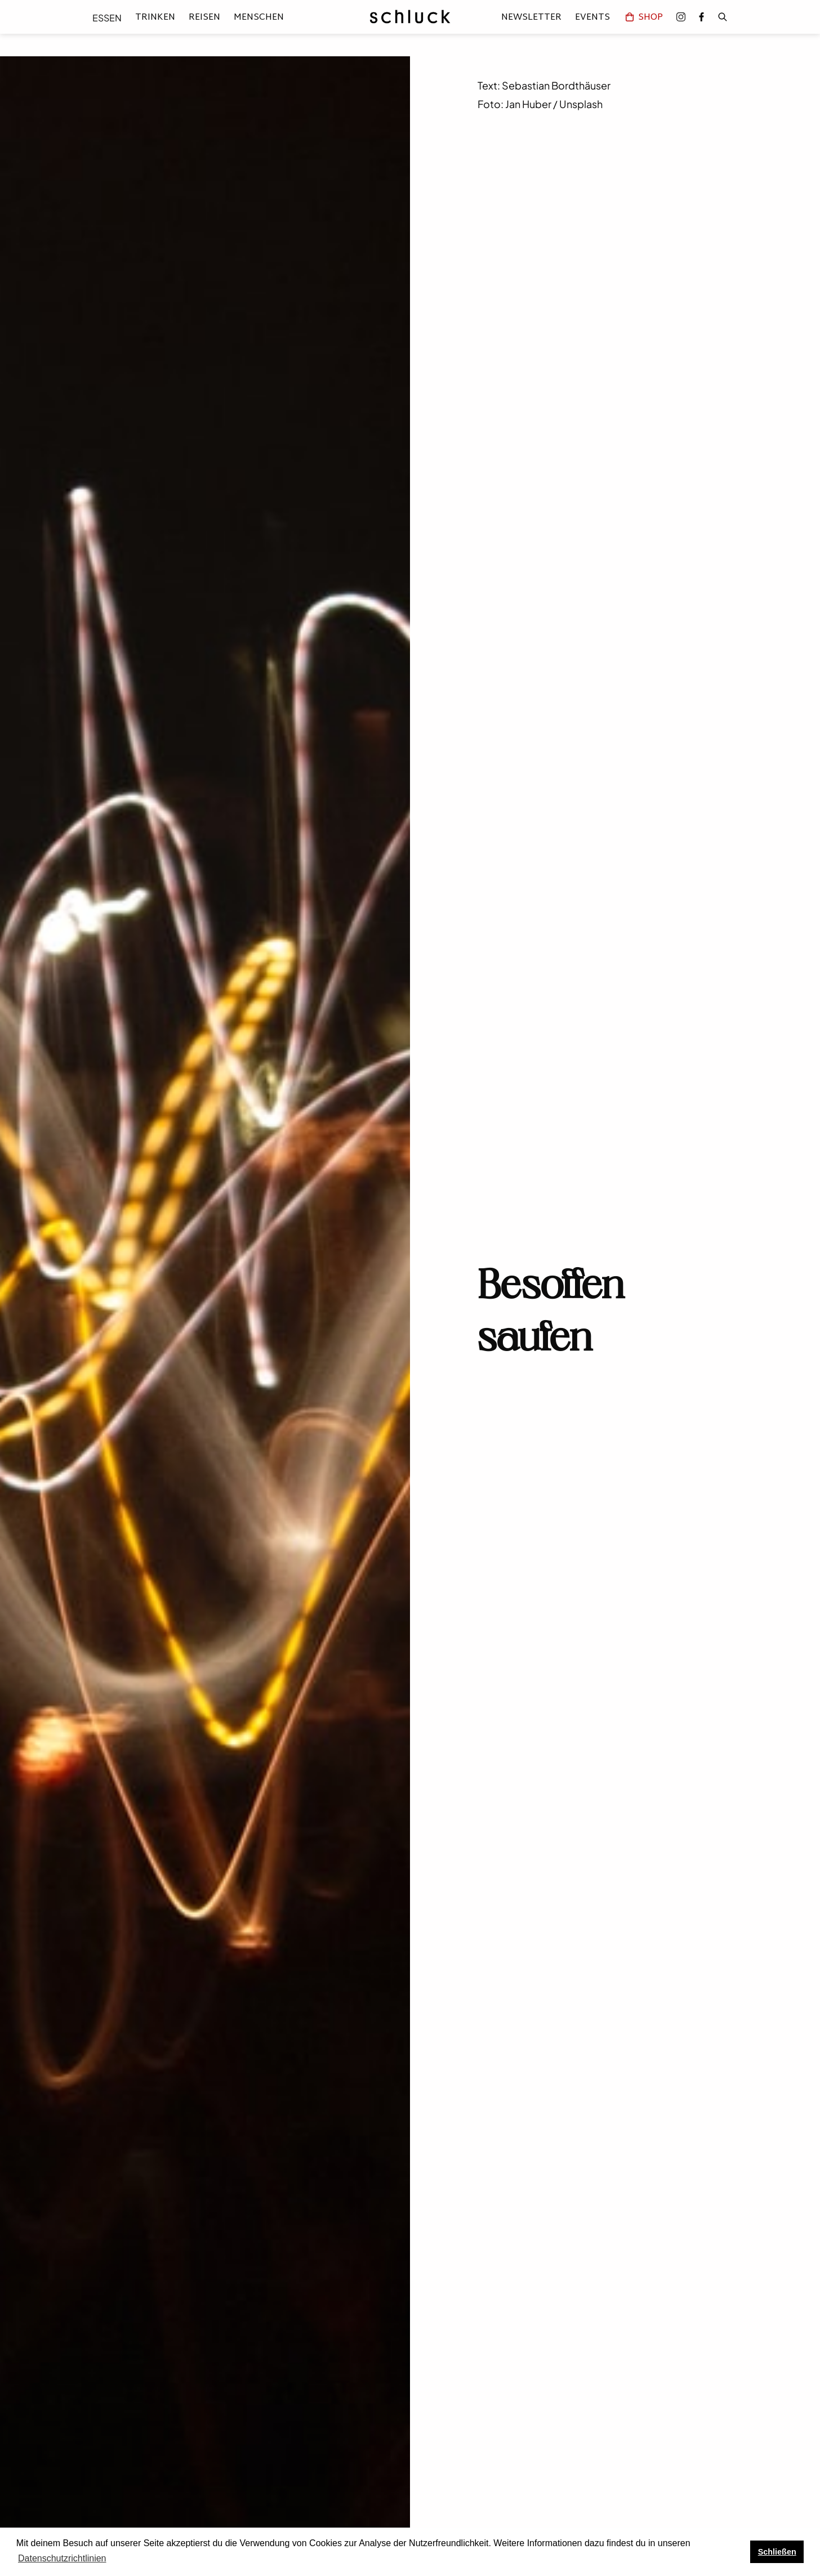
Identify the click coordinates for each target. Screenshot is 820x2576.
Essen (107, 18)
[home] (410, 17)
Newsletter (531, 17)
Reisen (204, 18)
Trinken (155, 18)
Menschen (259, 18)
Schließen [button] (777, 2551)
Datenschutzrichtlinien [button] (62, 2558)
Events (592, 17)
